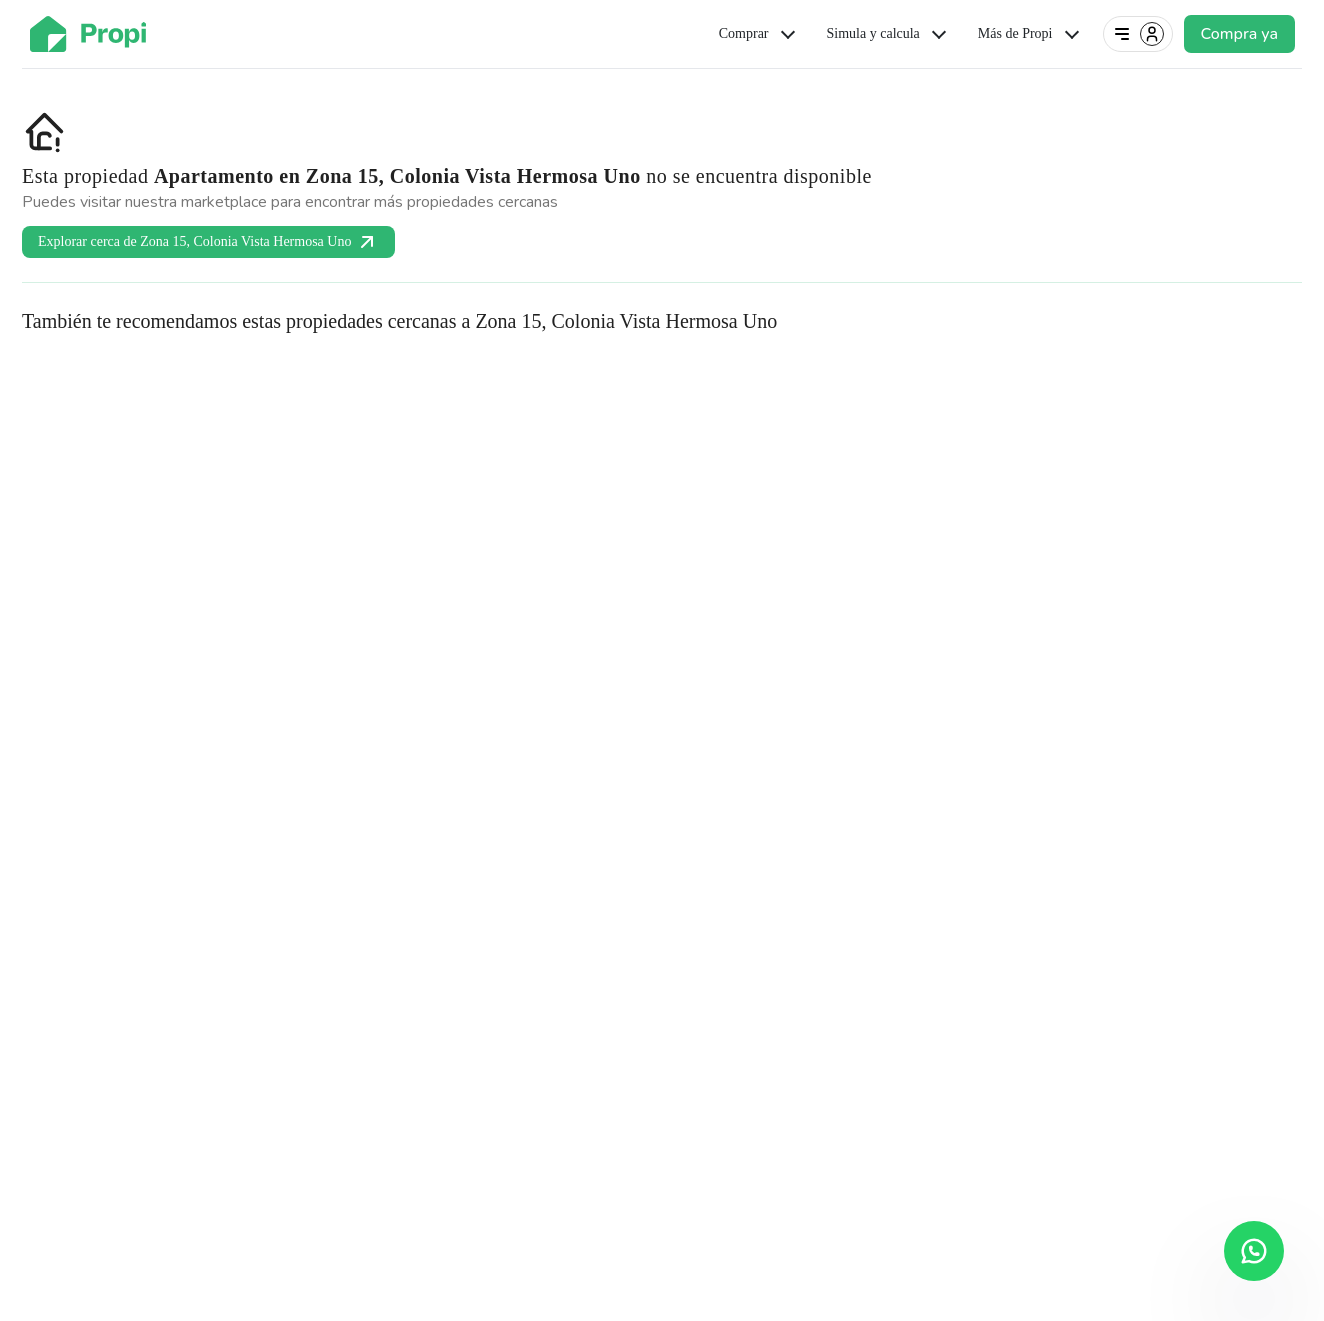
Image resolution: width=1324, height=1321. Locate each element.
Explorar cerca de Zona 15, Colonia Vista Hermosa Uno (208, 242)
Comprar (759, 34)
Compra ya (1239, 34)
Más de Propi (1030, 34)
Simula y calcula (888, 34)
